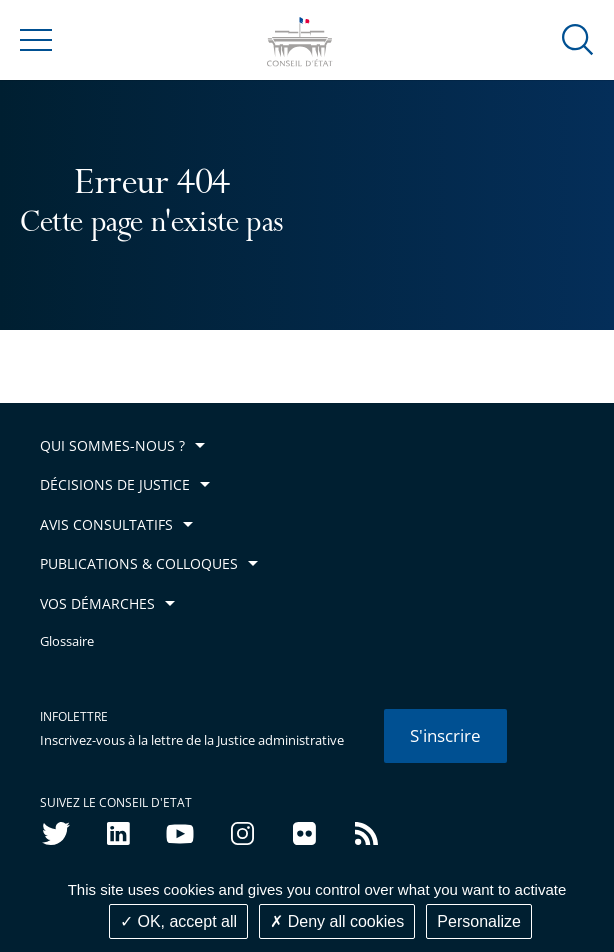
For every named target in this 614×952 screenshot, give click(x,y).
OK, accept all (178, 921)
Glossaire (67, 641)
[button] (578, 38)
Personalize (479, 921)
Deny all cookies (337, 921)
